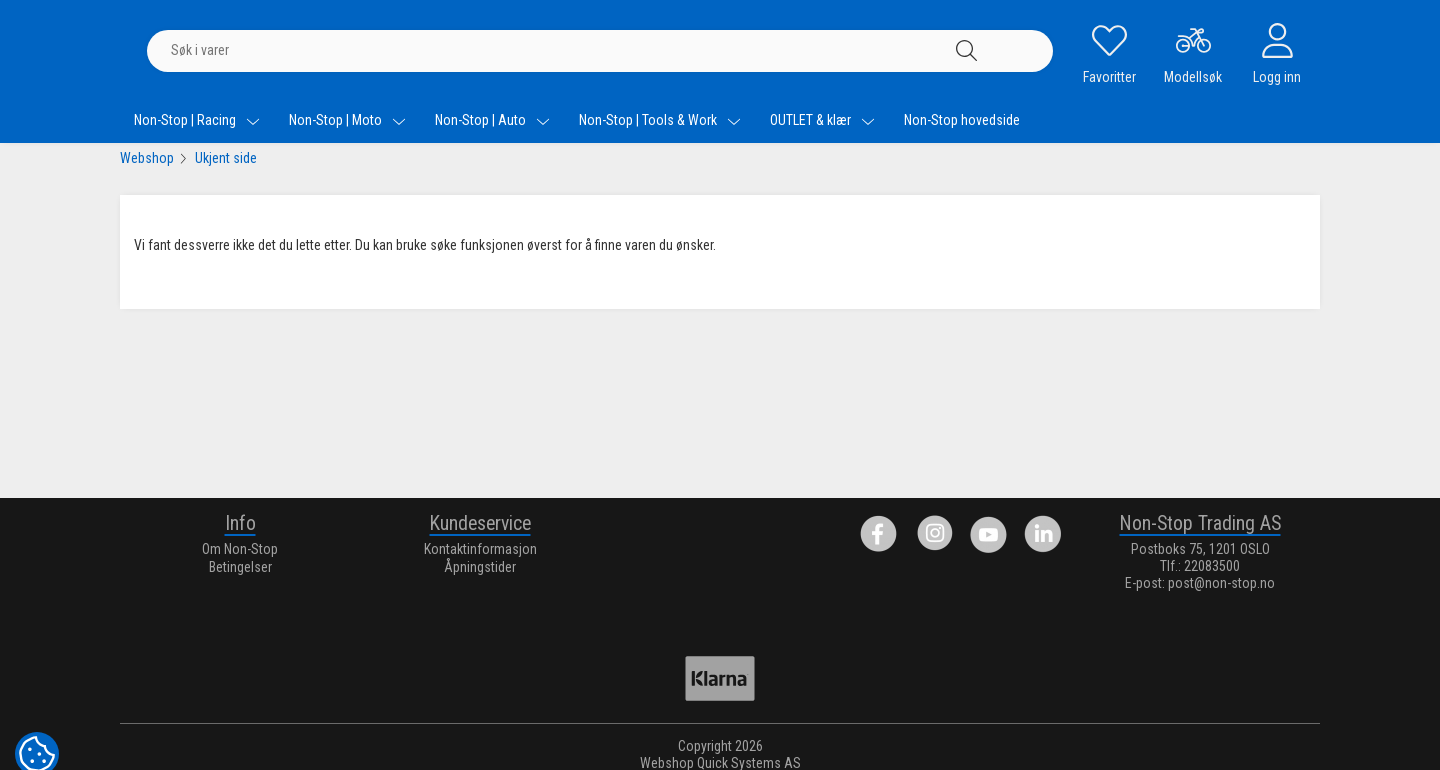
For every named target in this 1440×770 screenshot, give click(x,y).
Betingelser (240, 567)
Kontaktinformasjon (480, 549)
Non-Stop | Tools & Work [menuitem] (660, 120)
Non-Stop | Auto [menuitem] (492, 120)
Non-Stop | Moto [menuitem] (347, 120)
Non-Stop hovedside (962, 120)
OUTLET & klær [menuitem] (822, 120)
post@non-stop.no (1221, 583)
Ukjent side (226, 158)
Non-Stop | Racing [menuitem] (197, 120)
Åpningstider (480, 567)
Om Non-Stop (240, 549)
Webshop (147, 158)
